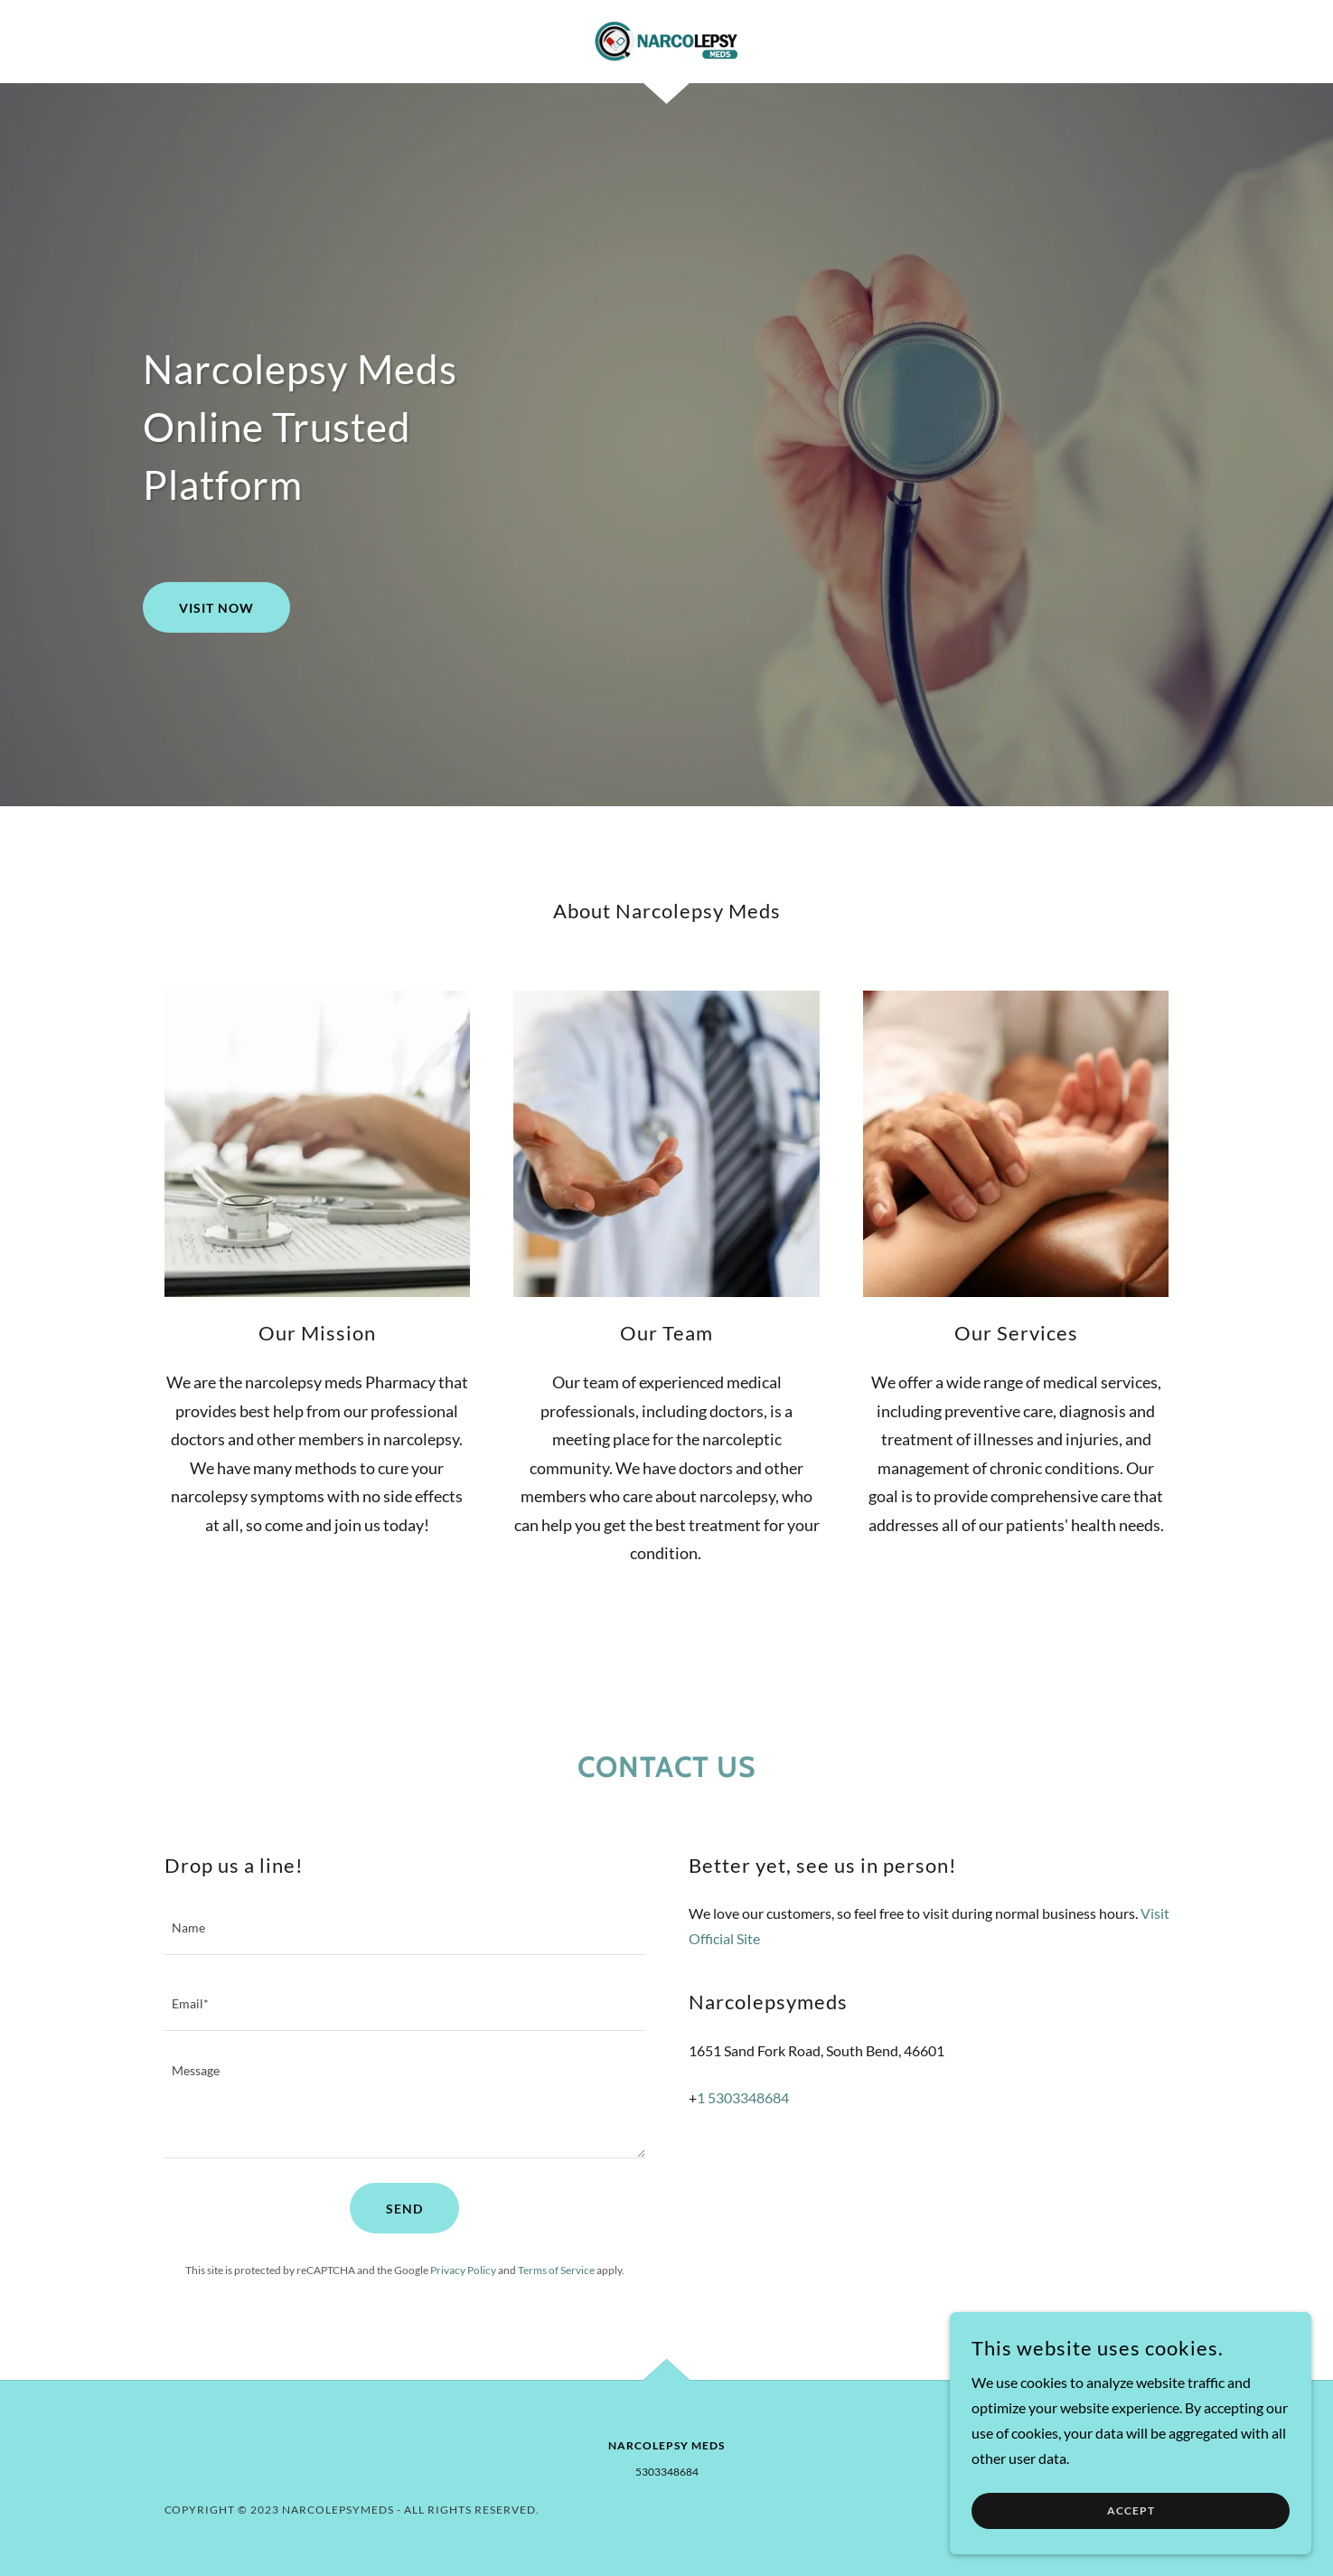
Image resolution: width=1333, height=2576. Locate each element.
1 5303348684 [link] (743, 2097)
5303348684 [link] (667, 2471)
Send (404, 2208)
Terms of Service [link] (556, 2270)
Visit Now (216, 608)
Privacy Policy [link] (463, 2270)
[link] (666, 39)
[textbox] (404, 1928)
